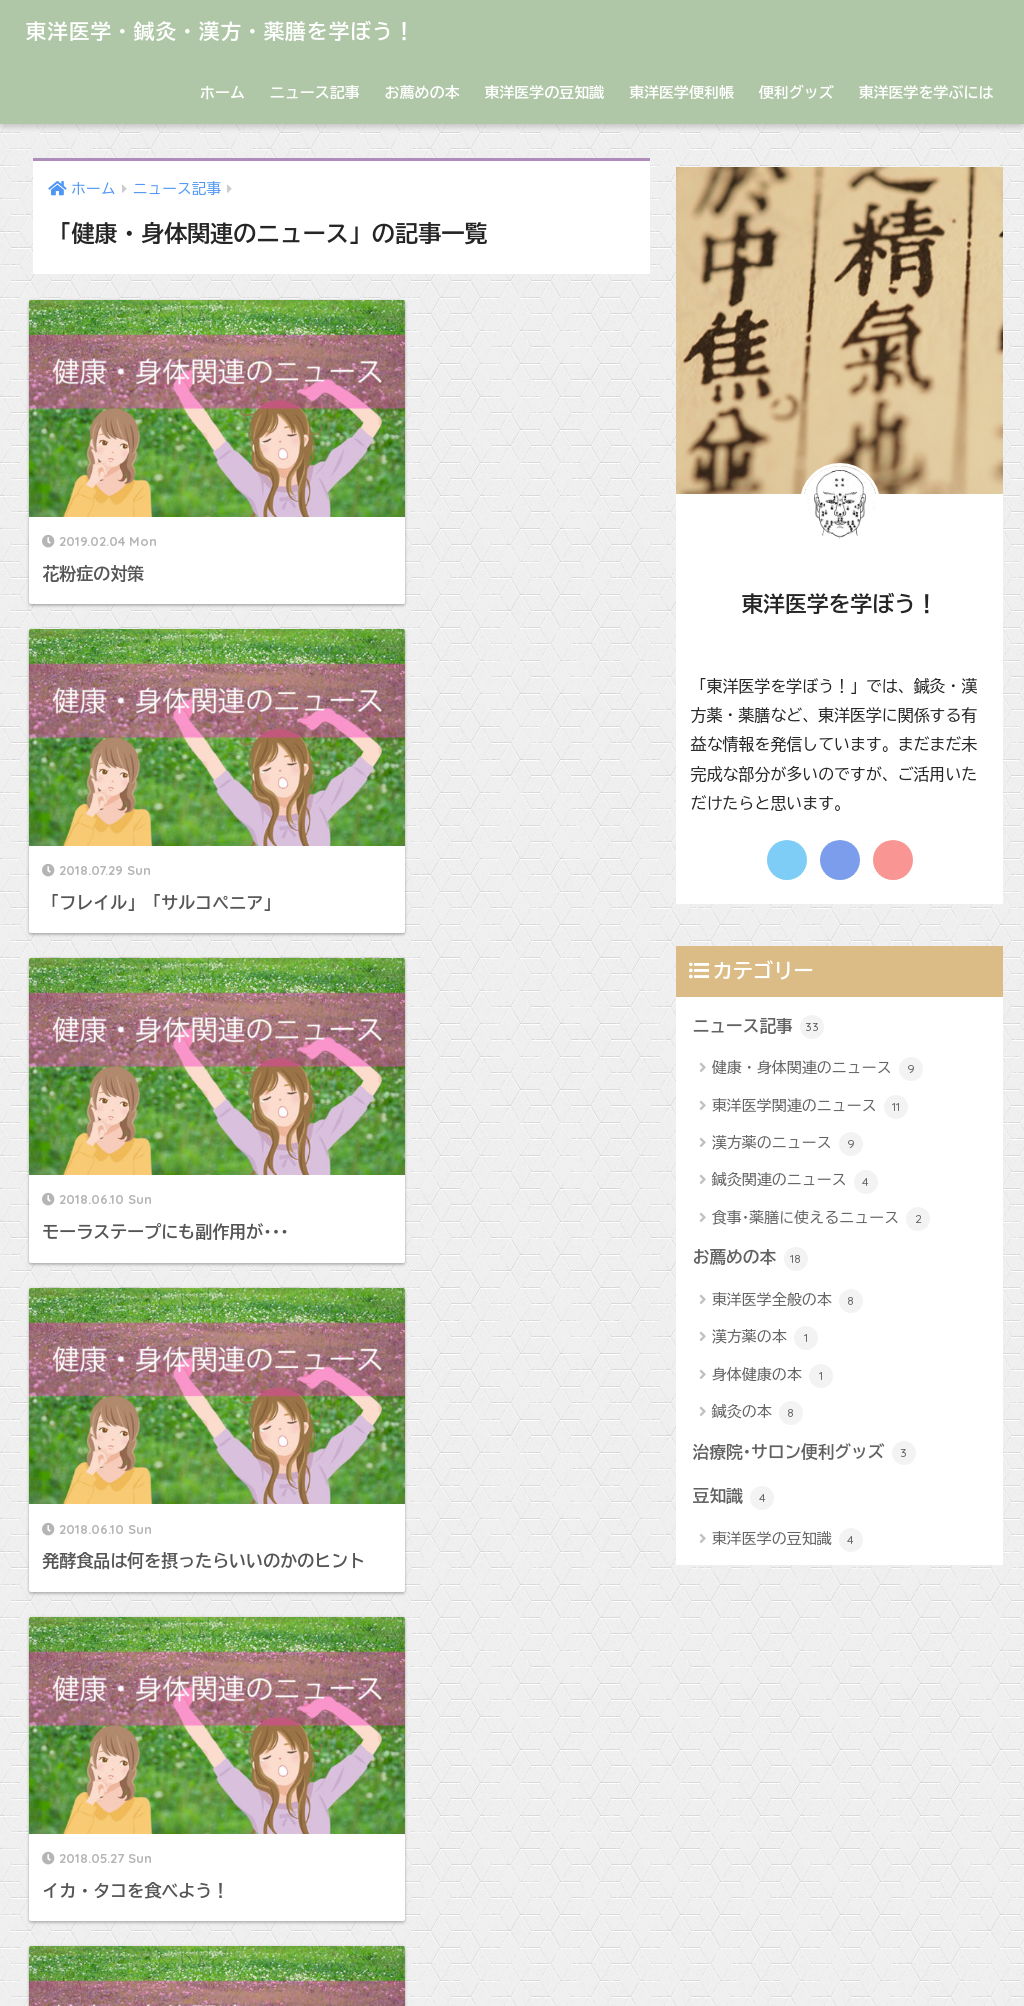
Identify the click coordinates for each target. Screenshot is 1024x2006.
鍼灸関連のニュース (795, 1182)
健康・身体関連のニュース (817, 1069)
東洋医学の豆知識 (544, 92)
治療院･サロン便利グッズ (805, 1454)
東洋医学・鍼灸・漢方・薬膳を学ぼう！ (241, 30)
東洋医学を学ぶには (926, 92)
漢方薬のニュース (787, 1144)
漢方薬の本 (765, 1339)
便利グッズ (796, 92)
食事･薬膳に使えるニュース (821, 1219)
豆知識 (734, 1498)
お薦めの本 (421, 92)
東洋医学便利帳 (681, 92)
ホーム (222, 92)
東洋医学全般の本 (787, 1301)
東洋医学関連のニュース (810, 1107)
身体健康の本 (772, 1376)
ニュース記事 (315, 92)
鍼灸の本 (757, 1414)
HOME (512, 1921)
